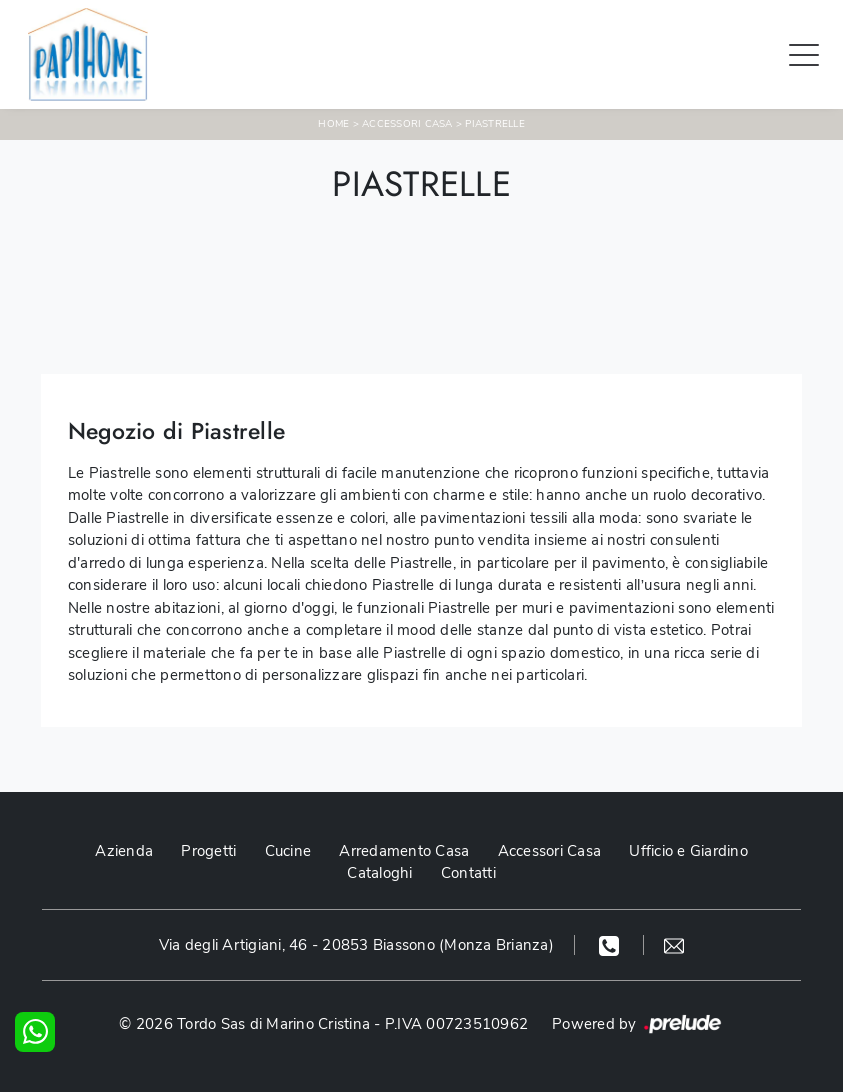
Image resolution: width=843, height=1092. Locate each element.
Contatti (468, 873)
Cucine (288, 851)
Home (333, 124)
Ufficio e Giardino (688, 851)
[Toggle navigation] (804, 54)
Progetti (208, 851)
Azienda (124, 851)
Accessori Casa (407, 124)
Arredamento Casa (404, 851)
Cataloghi (379, 873)
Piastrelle (495, 124)
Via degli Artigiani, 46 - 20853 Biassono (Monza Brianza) (356, 945)
